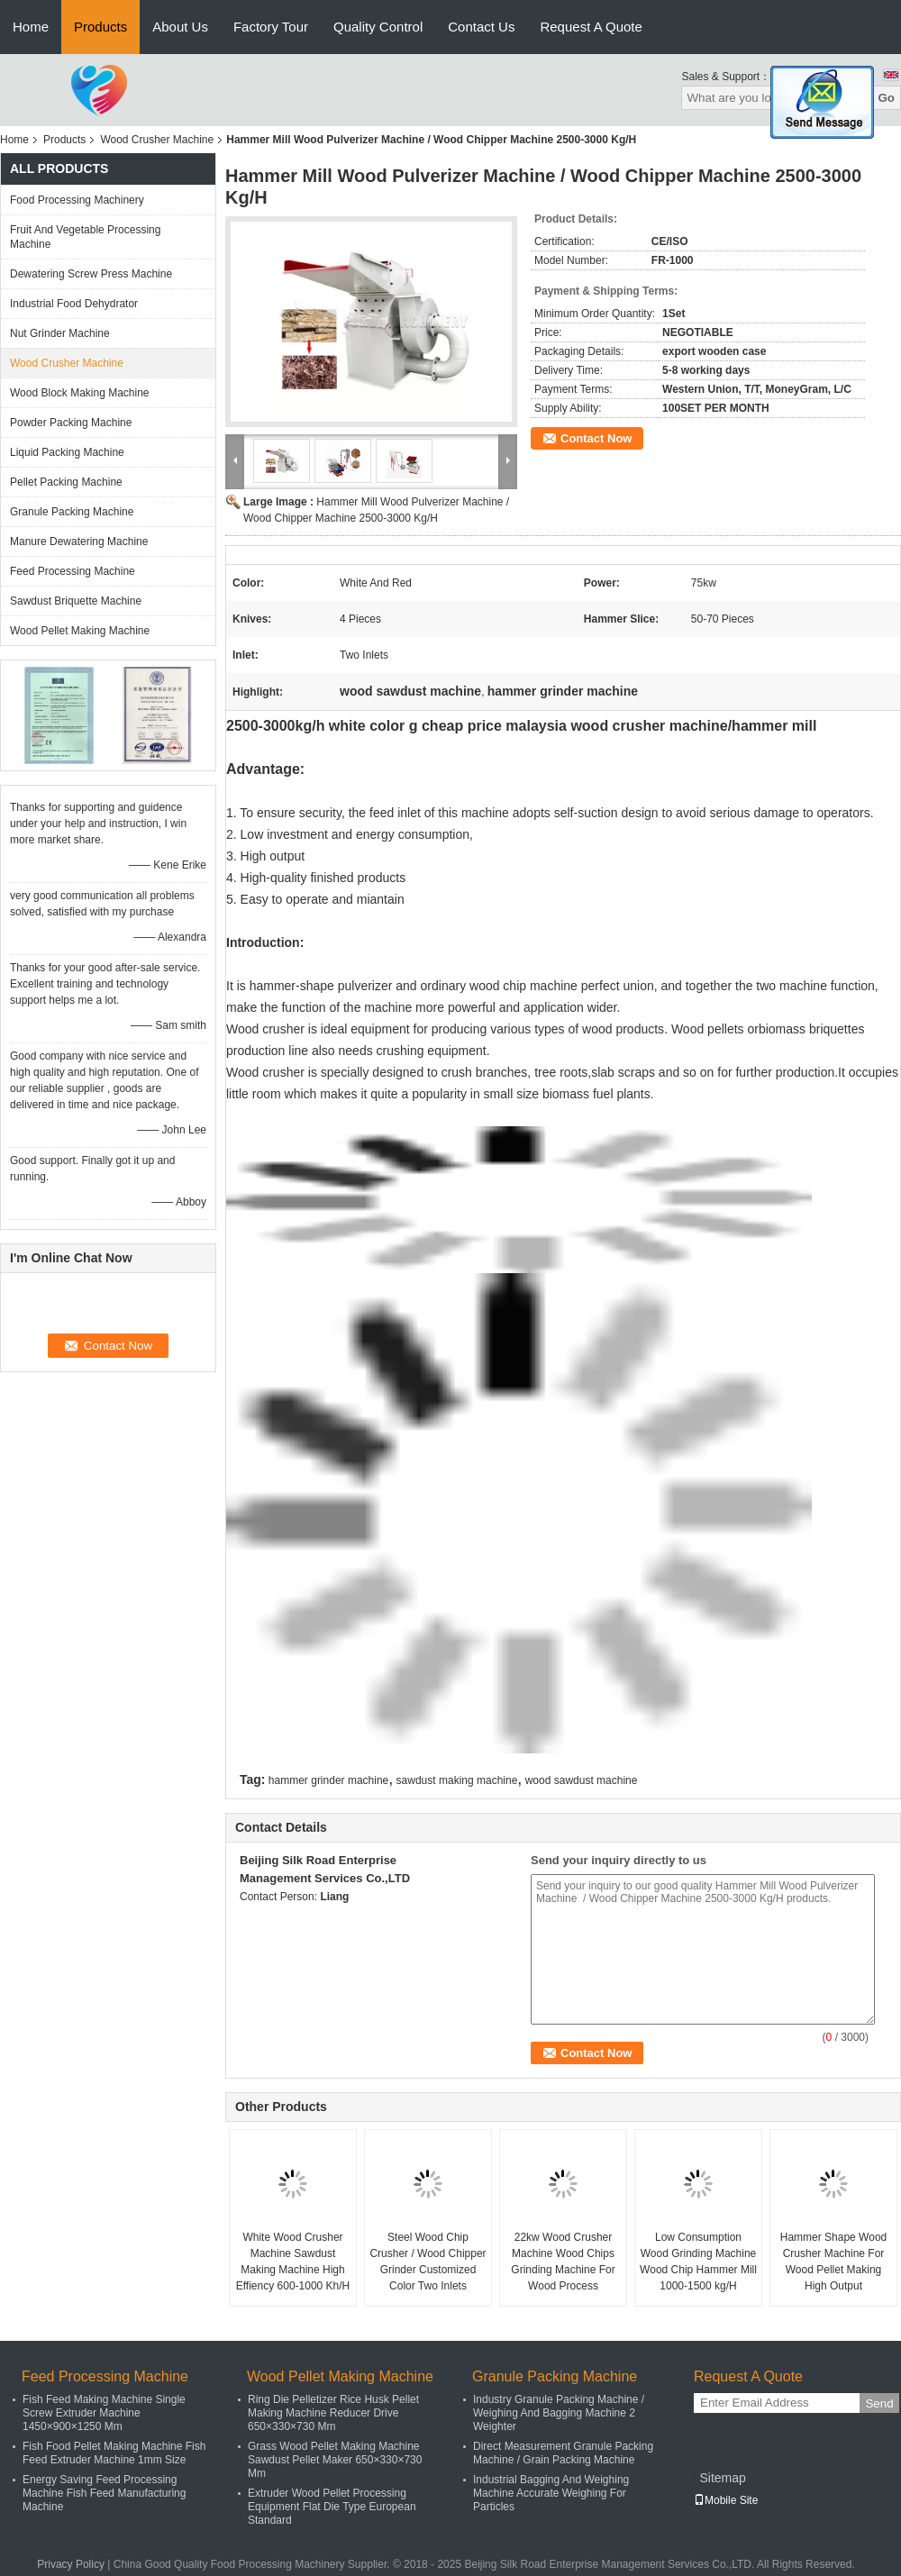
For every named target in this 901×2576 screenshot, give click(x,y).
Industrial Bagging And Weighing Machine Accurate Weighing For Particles (551, 2493)
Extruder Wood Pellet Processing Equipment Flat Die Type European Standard (332, 2506)
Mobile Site (726, 2500)
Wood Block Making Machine (80, 393)
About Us (180, 26)
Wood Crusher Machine (157, 139)
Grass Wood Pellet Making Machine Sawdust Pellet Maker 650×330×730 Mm (335, 2460)
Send (879, 2403)
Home (31, 26)
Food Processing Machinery (77, 200)
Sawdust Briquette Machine (75, 601)
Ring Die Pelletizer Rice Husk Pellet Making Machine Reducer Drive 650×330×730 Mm (333, 2413)
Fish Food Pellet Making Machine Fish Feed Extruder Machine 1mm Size (114, 2453)
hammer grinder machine (328, 1780)
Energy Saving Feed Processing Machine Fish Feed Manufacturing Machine (104, 2493)
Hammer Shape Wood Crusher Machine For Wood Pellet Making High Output (833, 2261)
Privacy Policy (71, 2564)
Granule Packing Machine (71, 511)
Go (886, 98)
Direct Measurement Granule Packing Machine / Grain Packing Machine (563, 2453)
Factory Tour (270, 26)
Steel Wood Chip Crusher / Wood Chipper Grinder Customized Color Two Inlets (427, 2261)
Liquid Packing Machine (67, 452)
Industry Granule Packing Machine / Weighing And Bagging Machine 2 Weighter (558, 2413)
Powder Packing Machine (71, 422)
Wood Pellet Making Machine (80, 630)
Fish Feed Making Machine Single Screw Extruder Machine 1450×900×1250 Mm (104, 2413)
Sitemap (722, 2478)
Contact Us (481, 26)
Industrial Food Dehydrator (74, 303)
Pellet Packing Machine (66, 482)
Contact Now (596, 438)
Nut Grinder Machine (60, 333)
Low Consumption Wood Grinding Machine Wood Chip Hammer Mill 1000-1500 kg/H (698, 2261)
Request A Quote (591, 26)
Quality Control (378, 26)
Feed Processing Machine (72, 571)
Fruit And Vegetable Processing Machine (85, 236)
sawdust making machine (457, 1780)
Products (100, 26)
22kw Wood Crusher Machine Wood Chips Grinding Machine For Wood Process (562, 2261)
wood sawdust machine (581, 1780)
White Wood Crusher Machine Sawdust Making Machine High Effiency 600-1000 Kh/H (293, 2261)
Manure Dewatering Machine (79, 541)
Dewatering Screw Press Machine (91, 274)
